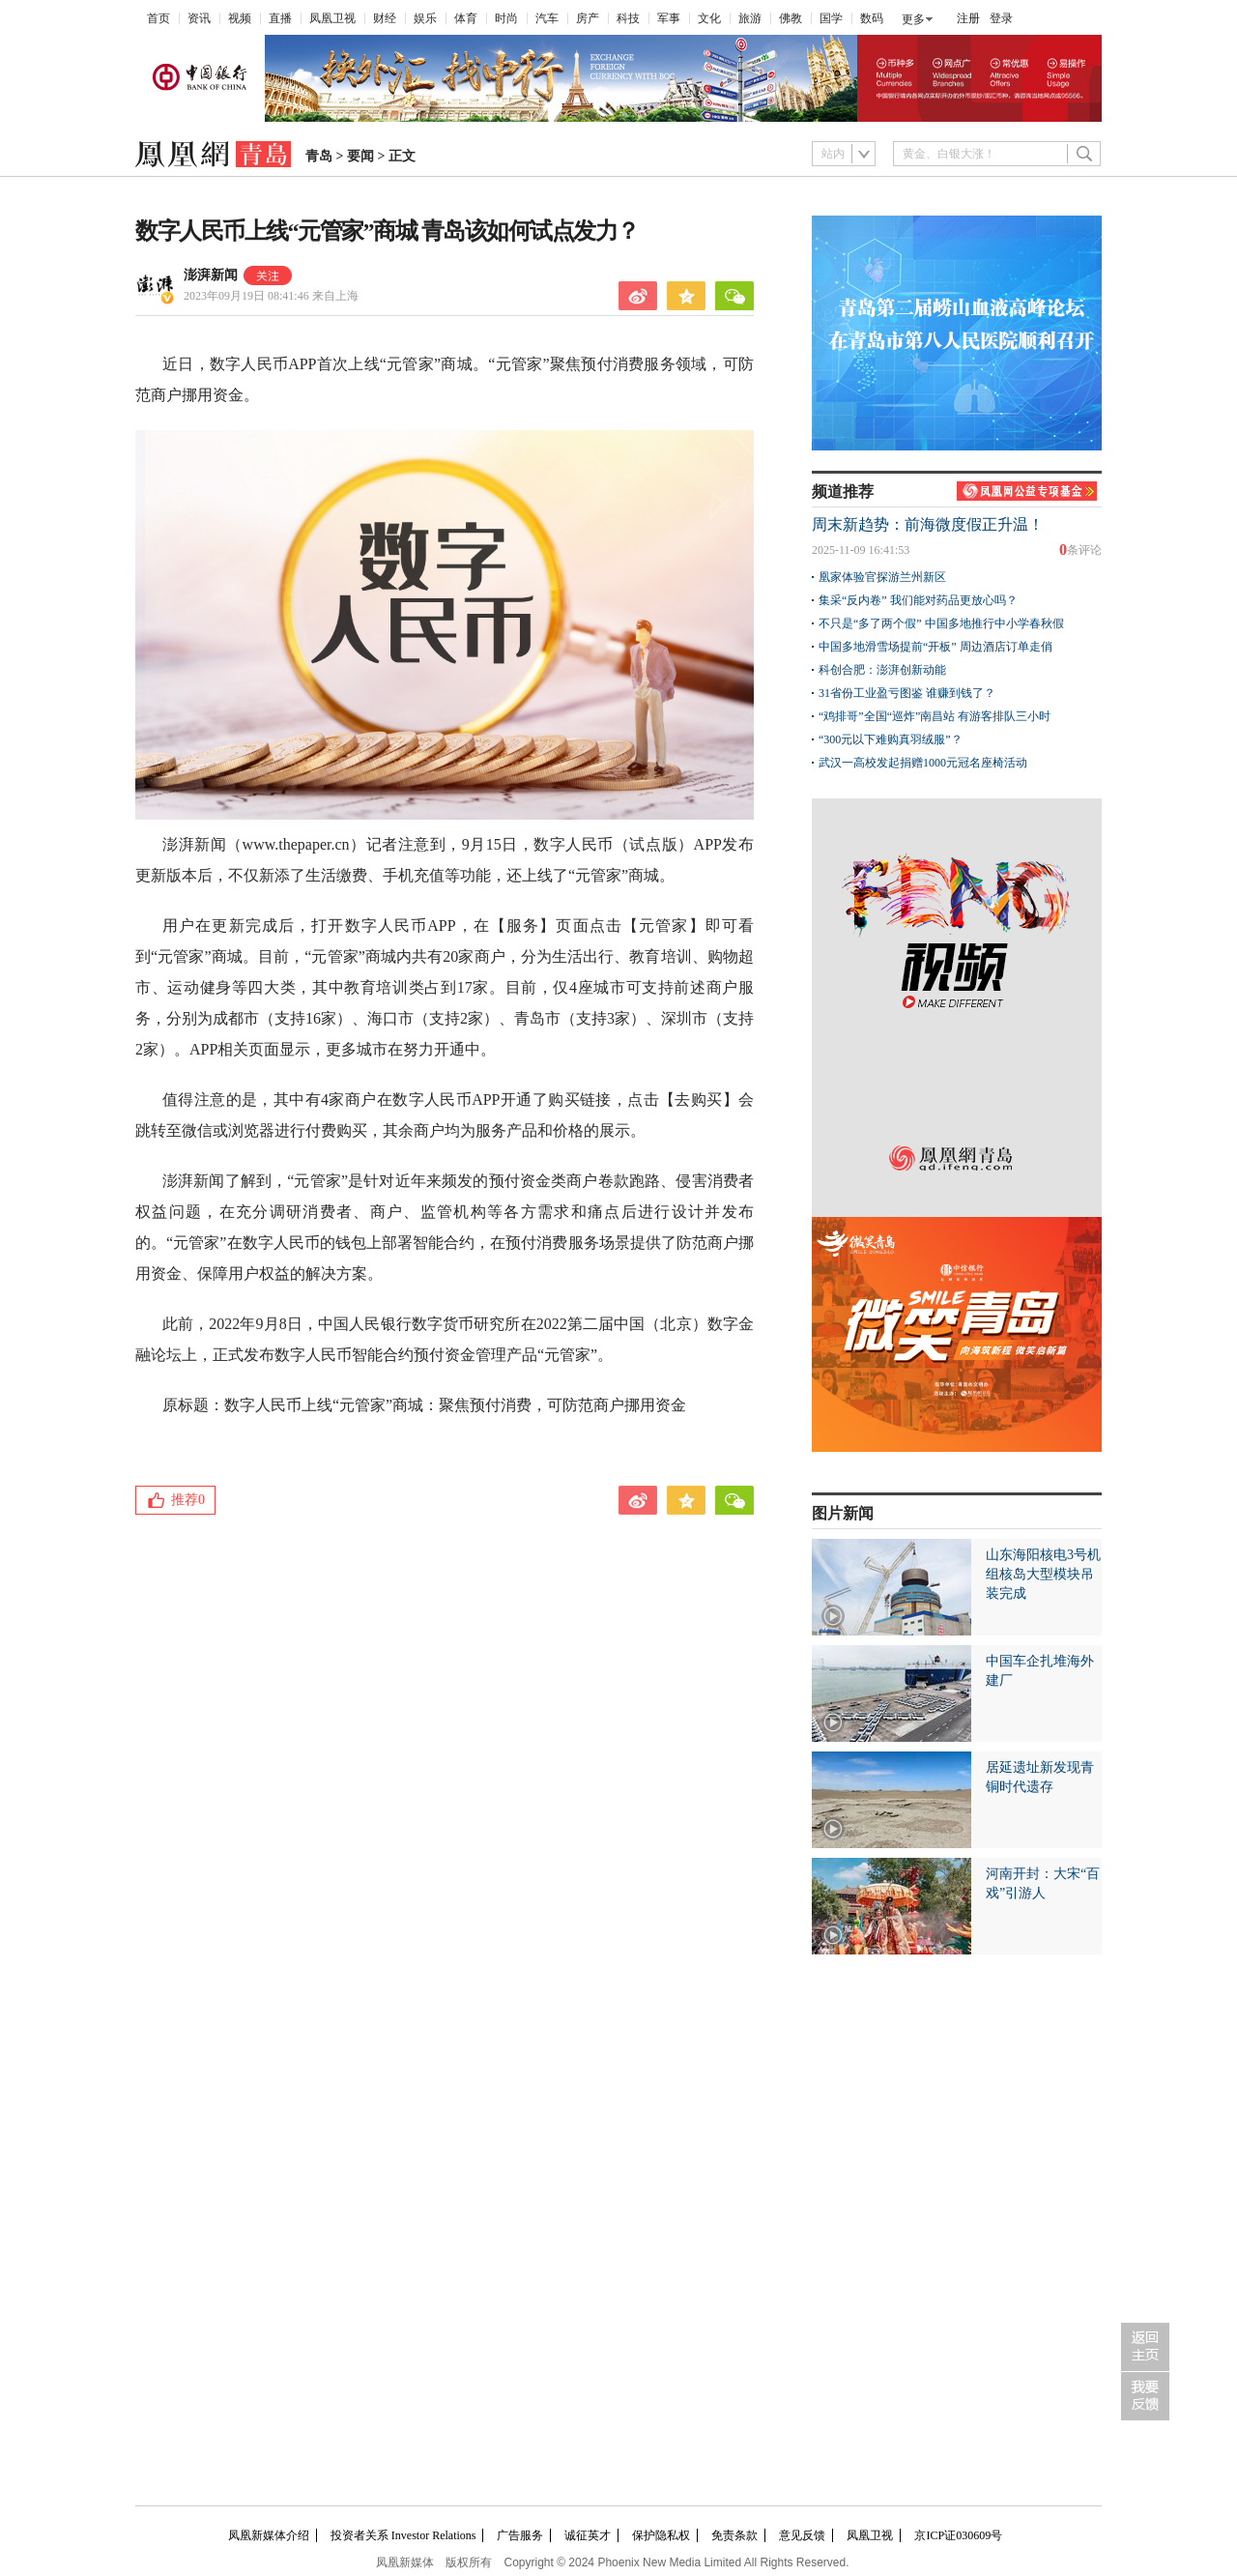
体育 (465, 18)
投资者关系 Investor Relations (403, 2535)
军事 (668, 18)
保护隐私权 (661, 2535)
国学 (831, 18)
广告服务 (520, 2535)
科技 (628, 18)
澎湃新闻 (211, 275)
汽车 (547, 18)
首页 (158, 18)
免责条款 (734, 2535)
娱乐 (425, 18)
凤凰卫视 (332, 18)
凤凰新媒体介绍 (268, 2535)
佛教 (790, 18)
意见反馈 (802, 2535)
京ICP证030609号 (958, 2535)
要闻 (360, 156)
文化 (709, 18)
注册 (968, 18)
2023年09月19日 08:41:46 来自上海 (271, 296)
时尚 (506, 18)
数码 (871, 18)
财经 (384, 18)
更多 (913, 19)
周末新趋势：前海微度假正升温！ (928, 524)
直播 (280, 18)
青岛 (318, 156)
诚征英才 (587, 2535)
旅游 (750, 18)
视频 (239, 18)
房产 (587, 18)
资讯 (199, 18)
